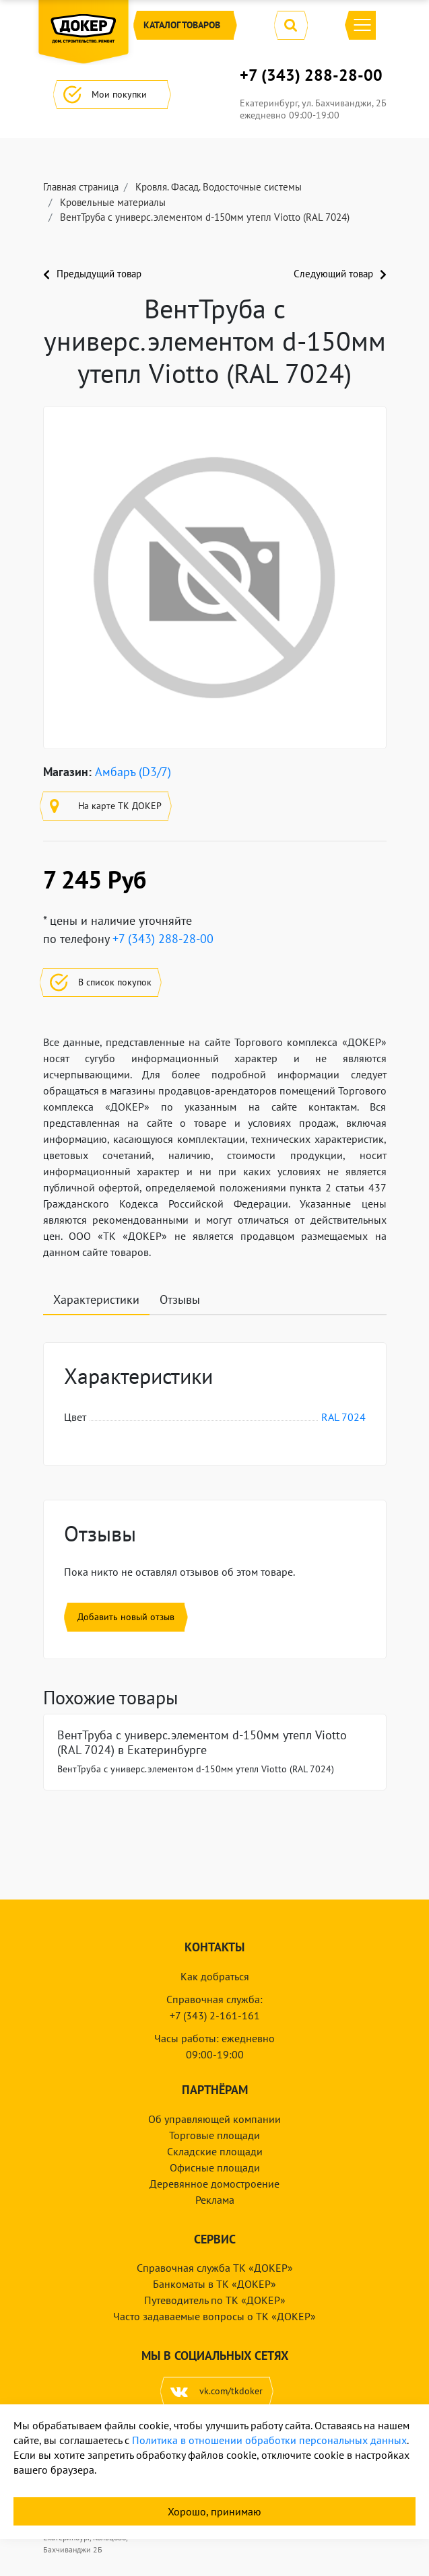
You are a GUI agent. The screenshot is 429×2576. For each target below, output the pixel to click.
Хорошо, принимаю (214, 2511)
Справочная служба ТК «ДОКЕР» (215, 2267)
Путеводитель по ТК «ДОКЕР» (215, 2300)
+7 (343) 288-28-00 (311, 75)
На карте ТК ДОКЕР (105, 806)
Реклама (214, 2199)
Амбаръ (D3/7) (133, 771)
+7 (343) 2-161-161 (215, 2015)
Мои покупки (112, 94)
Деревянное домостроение (214, 2183)
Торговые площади (214, 2135)
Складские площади (215, 2151)
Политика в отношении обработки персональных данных (269, 2440)
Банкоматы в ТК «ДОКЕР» (214, 2284)
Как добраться (214, 1976)
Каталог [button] (185, 25)
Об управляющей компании (214, 2119)
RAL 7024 (343, 1417)
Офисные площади (215, 2167)
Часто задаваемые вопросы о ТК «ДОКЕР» (214, 2316)
